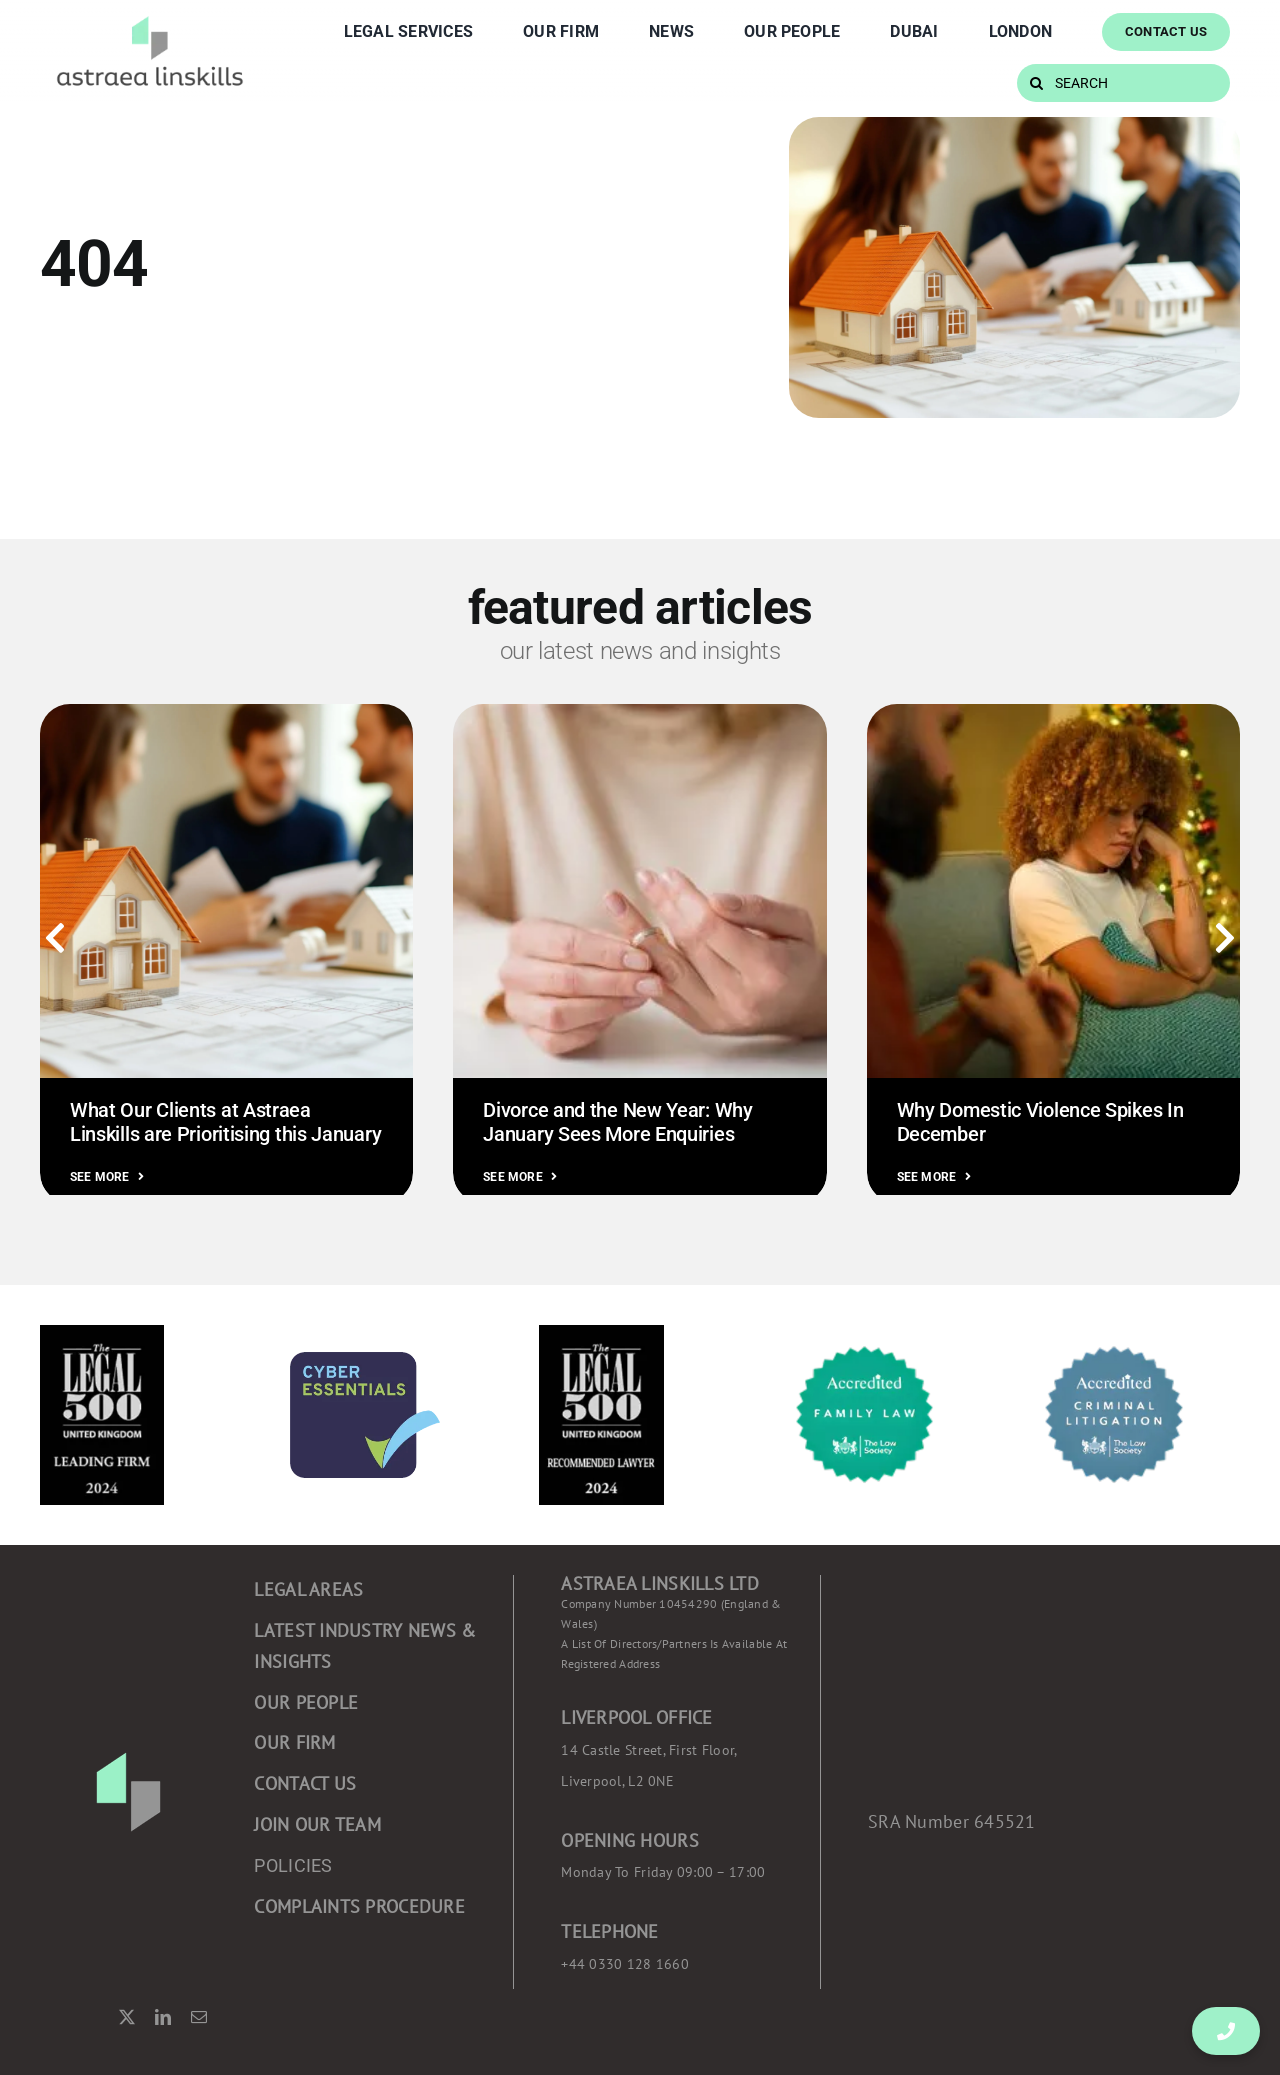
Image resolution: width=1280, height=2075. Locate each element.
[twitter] (127, 2017)
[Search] (1036, 83)
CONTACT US (305, 1783)
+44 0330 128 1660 (625, 1964)
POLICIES (293, 1865)
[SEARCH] (1123, 83)
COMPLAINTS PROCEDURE (359, 1906)
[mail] (199, 2017)
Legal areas (308, 1589)
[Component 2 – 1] (150, 17)
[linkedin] (163, 2017)
